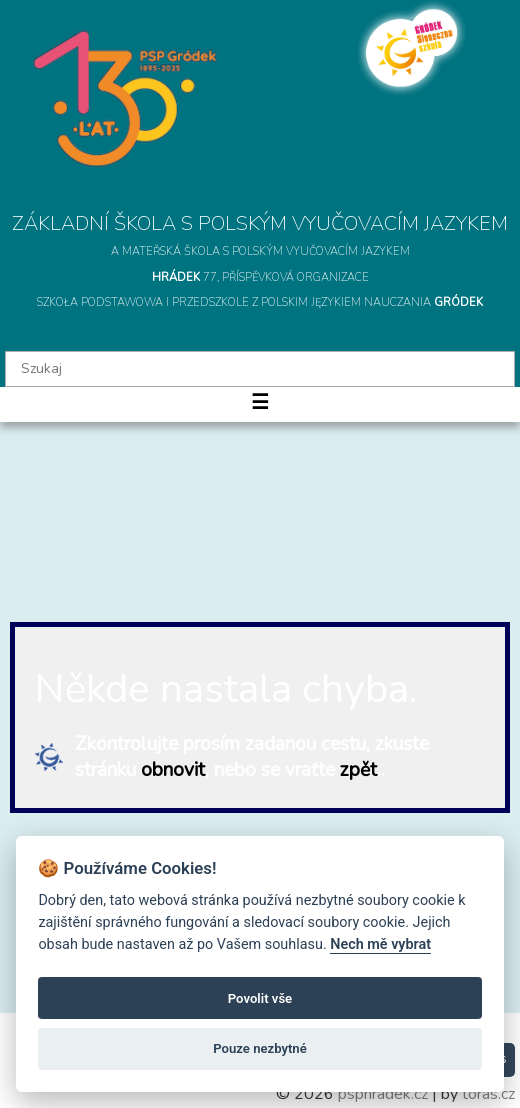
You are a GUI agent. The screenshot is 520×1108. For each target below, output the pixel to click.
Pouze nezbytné (260, 1048)
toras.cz (488, 1094)
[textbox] (260, 369)
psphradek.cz (383, 1094)
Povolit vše (260, 998)
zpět (358, 770)
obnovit (173, 770)
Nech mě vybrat (380, 944)
